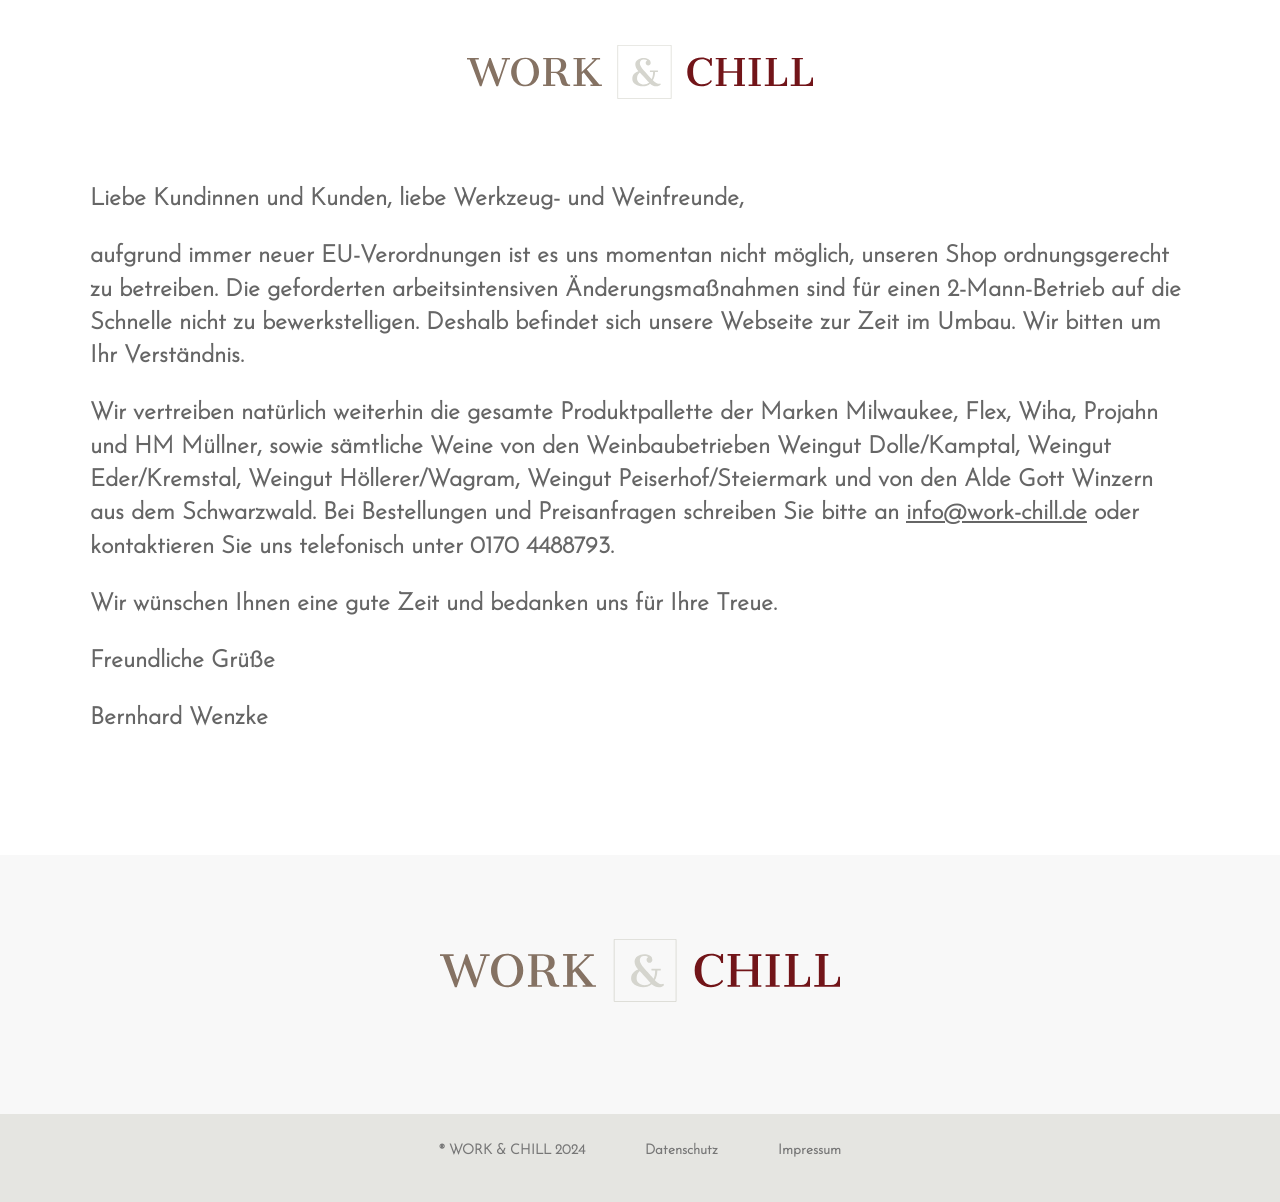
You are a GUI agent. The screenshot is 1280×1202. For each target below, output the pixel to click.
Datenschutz (681, 1150)
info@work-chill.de (996, 513)
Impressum (809, 1150)
